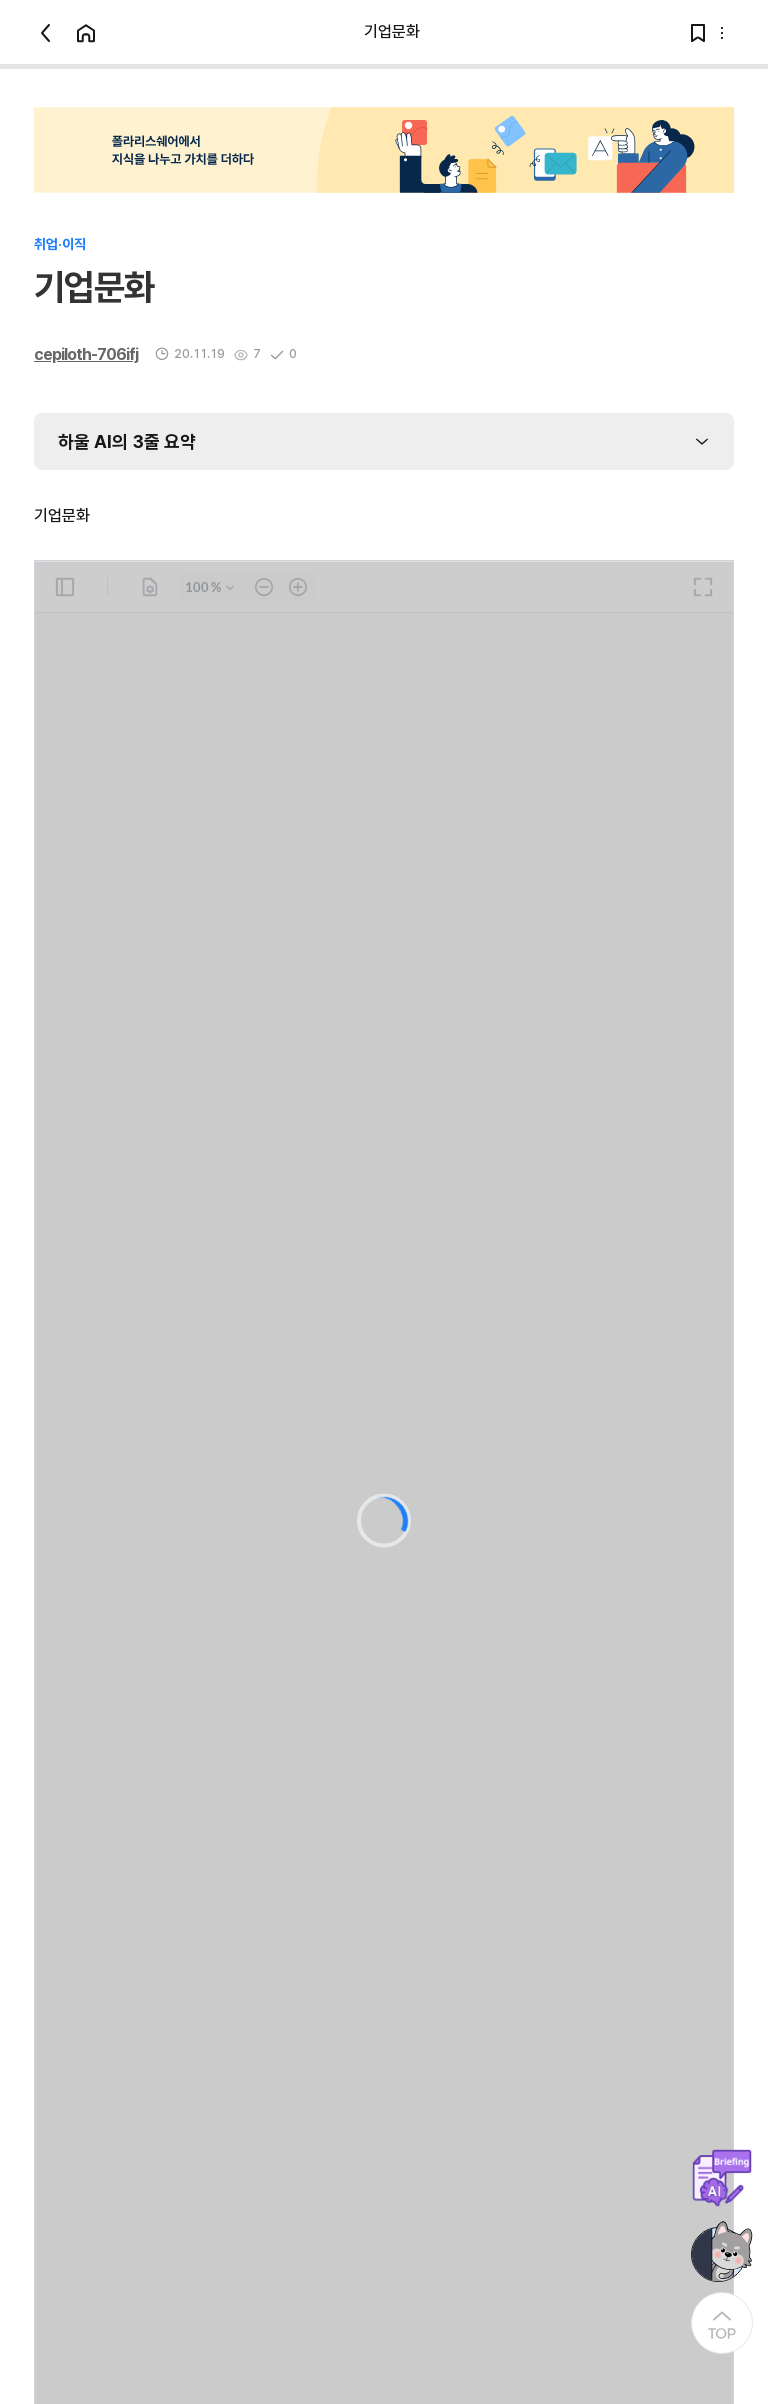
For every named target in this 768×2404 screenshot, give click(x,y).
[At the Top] (722, 2323)
